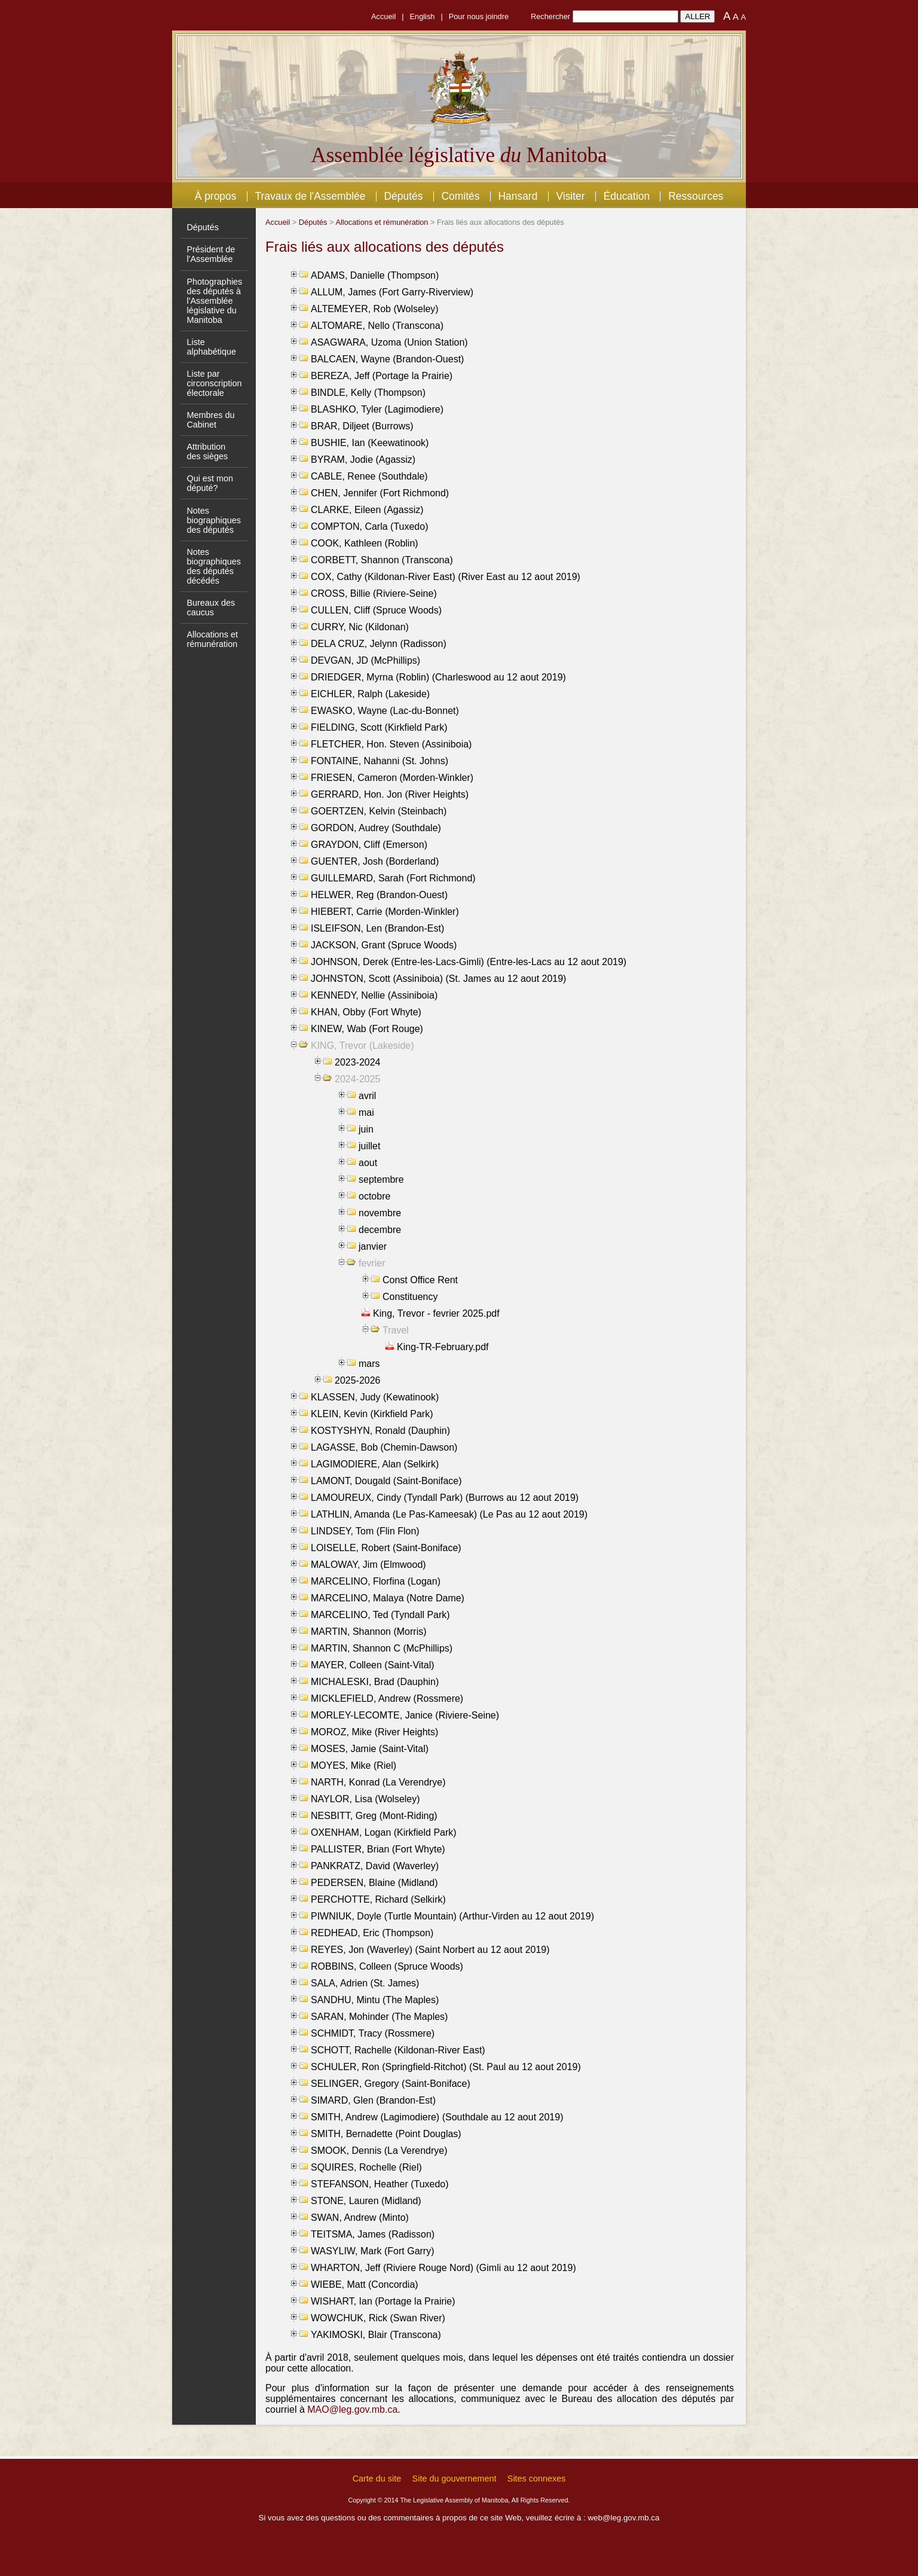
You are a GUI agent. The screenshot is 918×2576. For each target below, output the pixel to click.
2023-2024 (358, 1062)
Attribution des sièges (207, 451)
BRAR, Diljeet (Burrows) (362, 426)
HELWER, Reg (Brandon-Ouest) (379, 895)
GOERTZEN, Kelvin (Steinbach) (378, 811)
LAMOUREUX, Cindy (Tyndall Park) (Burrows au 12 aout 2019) (445, 1498)
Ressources (695, 196)
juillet (369, 1146)
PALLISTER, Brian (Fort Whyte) (378, 1849)
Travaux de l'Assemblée (310, 196)
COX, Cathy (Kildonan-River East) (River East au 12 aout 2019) (445, 577)
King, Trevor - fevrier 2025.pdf (436, 1313)
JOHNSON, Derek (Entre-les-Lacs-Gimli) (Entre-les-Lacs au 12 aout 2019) (468, 962)
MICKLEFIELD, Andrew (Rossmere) (387, 1698)
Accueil (383, 16)
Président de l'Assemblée (210, 254)
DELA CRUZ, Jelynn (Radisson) (378, 644)
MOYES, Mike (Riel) (353, 1765)
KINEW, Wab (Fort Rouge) (367, 1029)
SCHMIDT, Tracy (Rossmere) (372, 2033)
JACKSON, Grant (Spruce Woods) (384, 945)
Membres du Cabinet (210, 419)
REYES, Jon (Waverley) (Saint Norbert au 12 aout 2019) (430, 1950)
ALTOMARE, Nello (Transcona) (377, 326)
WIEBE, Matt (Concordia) (364, 2284)
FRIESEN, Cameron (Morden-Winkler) (392, 778)
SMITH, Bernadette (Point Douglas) (386, 2134)
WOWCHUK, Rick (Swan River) (378, 2318)
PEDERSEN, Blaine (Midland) (374, 1883)
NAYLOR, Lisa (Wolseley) (365, 1799)
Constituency (410, 1297)
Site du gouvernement (454, 2478)
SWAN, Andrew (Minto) (360, 2217)
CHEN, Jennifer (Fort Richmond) (380, 493)
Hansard (517, 196)
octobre (374, 1196)
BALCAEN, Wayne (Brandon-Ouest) (387, 359)
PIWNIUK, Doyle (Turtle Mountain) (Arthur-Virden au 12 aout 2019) (452, 1916)
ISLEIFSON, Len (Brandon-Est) (377, 928)
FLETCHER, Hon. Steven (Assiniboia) (391, 744)
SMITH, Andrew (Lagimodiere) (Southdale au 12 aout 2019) (437, 2117)
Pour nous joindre (479, 16)
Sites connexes (536, 2478)
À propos (216, 196)
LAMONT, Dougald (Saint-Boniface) (386, 1481)
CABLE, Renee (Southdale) (369, 476)
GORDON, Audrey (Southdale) (376, 828)
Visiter (570, 196)
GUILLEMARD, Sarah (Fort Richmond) (393, 878)
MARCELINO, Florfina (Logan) (375, 1581)
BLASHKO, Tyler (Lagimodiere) (377, 409)
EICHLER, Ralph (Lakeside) (370, 694)
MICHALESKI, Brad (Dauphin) (375, 1682)
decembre (380, 1230)
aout (368, 1163)
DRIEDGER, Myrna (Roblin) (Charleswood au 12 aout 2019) (438, 677)
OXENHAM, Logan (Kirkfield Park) (384, 1832)
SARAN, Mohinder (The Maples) (379, 2017)
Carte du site (377, 2478)
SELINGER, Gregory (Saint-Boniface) (390, 2083)
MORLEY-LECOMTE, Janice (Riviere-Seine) (405, 1715)
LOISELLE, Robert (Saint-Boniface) (386, 1548)
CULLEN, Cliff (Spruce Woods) (376, 610)
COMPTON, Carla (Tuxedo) (369, 526)
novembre (380, 1213)
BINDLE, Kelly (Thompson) (368, 392)
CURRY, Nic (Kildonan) (360, 627)
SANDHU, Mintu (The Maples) (375, 2000)
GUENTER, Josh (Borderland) (375, 861)
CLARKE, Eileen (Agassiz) (367, 510)
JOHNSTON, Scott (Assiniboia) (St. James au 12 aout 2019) (438, 978)
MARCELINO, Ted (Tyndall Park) (380, 1615)
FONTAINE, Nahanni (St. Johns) (379, 761)
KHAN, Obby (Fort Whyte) (366, 1012)
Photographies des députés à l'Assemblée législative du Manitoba (214, 301)
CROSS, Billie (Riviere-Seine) (374, 593)
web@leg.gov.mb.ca (623, 2517)
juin (366, 1129)
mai (366, 1112)
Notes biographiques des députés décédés (213, 566)
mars (369, 1364)
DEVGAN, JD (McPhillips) (365, 660)
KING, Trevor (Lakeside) (362, 1045)
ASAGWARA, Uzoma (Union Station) (389, 342)
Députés (403, 196)
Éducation (627, 196)
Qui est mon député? (209, 483)
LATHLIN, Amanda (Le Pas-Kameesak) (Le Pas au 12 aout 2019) (449, 1514)
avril (367, 1096)
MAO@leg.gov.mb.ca (352, 2409)
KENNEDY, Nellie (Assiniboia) (374, 995)
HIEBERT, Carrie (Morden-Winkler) (385, 912)
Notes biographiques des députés (213, 520)
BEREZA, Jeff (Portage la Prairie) (381, 376)
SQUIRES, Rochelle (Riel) (366, 2167)
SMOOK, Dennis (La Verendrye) (379, 2150)
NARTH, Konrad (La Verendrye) (378, 1782)
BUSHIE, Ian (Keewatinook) (370, 443)
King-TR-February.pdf (443, 1347)
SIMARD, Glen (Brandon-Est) (373, 2100)
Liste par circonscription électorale (213, 383)
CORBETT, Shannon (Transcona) (382, 560)
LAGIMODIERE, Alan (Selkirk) (375, 1464)
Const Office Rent (420, 1280)
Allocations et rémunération (212, 639)
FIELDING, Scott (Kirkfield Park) (379, 727)
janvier (373, 1246)
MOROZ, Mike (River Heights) (374, 1732)
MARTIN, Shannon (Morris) (369, 1631)
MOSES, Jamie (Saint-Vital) (370, 1749)
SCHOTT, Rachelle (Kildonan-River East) (398, 2050)
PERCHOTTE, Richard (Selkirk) (378, 1899)
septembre (381, 1179)
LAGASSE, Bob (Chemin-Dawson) (384, 1447)
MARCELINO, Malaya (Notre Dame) (387, 1598)
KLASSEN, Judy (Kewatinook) (375, 1397)
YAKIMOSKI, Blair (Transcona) (376, 2335)
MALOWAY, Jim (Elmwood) (368, 1564)
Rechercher (550, 16)
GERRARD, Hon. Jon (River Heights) (390, 794)
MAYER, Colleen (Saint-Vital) (372, 1665)
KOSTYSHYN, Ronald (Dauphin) (380, 1431)
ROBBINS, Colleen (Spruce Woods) (387, 1966)
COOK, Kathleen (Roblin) (364, 543)
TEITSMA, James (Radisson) (372, 2234)
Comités (460, 196)
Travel (395, 1330)
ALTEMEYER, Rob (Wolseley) (375, 309)
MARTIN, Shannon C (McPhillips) (381, 1648)
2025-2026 (358, 1380)
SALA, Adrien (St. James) (365, 1983)
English (422, 16)
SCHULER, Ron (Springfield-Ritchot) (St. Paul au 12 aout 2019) (446, 2067)
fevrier (372, 1263)
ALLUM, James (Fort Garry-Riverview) (392, 292)
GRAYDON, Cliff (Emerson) (369, 845)
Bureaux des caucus (210, 607)
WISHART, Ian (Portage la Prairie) (383, 2301)
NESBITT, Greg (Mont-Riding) (374, 1816)
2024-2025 (358, 1079)
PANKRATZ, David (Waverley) (375, 1866)
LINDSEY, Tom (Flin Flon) (365, 1531)
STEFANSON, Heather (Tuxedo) (380, 2184)
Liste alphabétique (210, 346)
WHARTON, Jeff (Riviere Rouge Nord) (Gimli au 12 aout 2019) (443, 2268)
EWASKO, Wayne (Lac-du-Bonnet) (385, 711)
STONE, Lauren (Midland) (366, 2201)
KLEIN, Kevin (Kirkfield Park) (372, 1414)
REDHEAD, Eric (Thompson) (372, 1933)
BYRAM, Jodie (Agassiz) (363, 459)
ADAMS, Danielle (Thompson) (375, 275)
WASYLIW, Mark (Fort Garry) (372, 2251)
